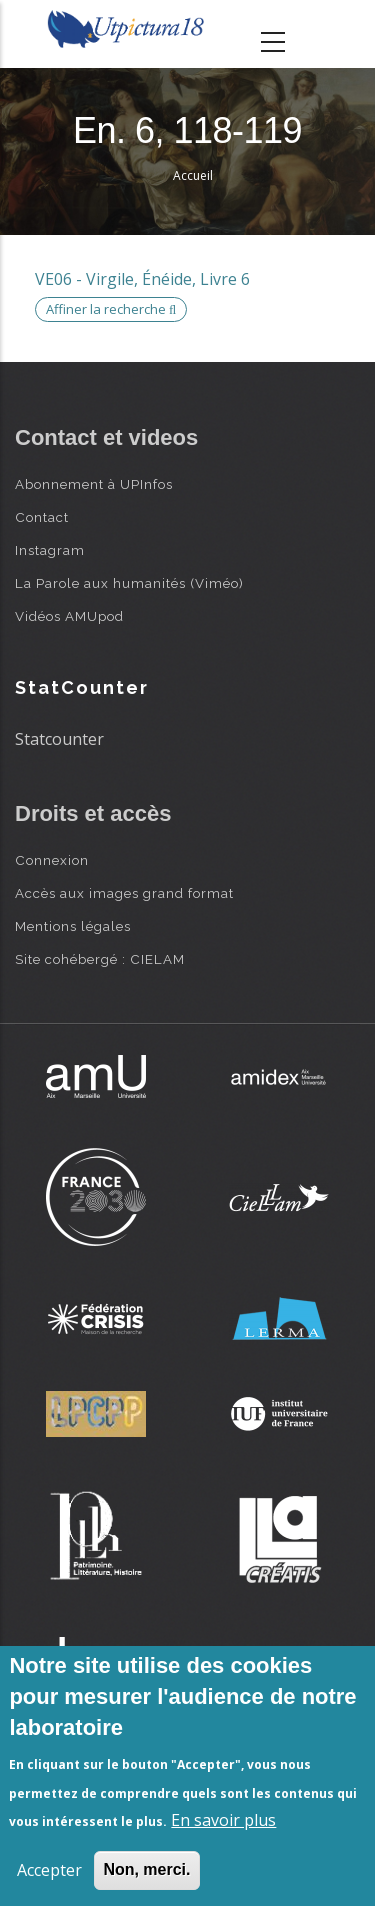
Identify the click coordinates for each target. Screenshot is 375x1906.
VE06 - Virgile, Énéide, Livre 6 (142, 279)
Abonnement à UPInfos (94, 484)
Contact (42, 517)
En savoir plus (223, 1820)
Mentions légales (73, 926)
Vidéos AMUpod (69, 616)
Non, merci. (146, 1869)
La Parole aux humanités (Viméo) (129, 583)
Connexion (52, 860)
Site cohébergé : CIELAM (100, 959)
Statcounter (59, 739)
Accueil (193, 175)
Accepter (49, 1870)
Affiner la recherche (111, 309)
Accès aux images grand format (124, 893)
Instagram (50, 550)
